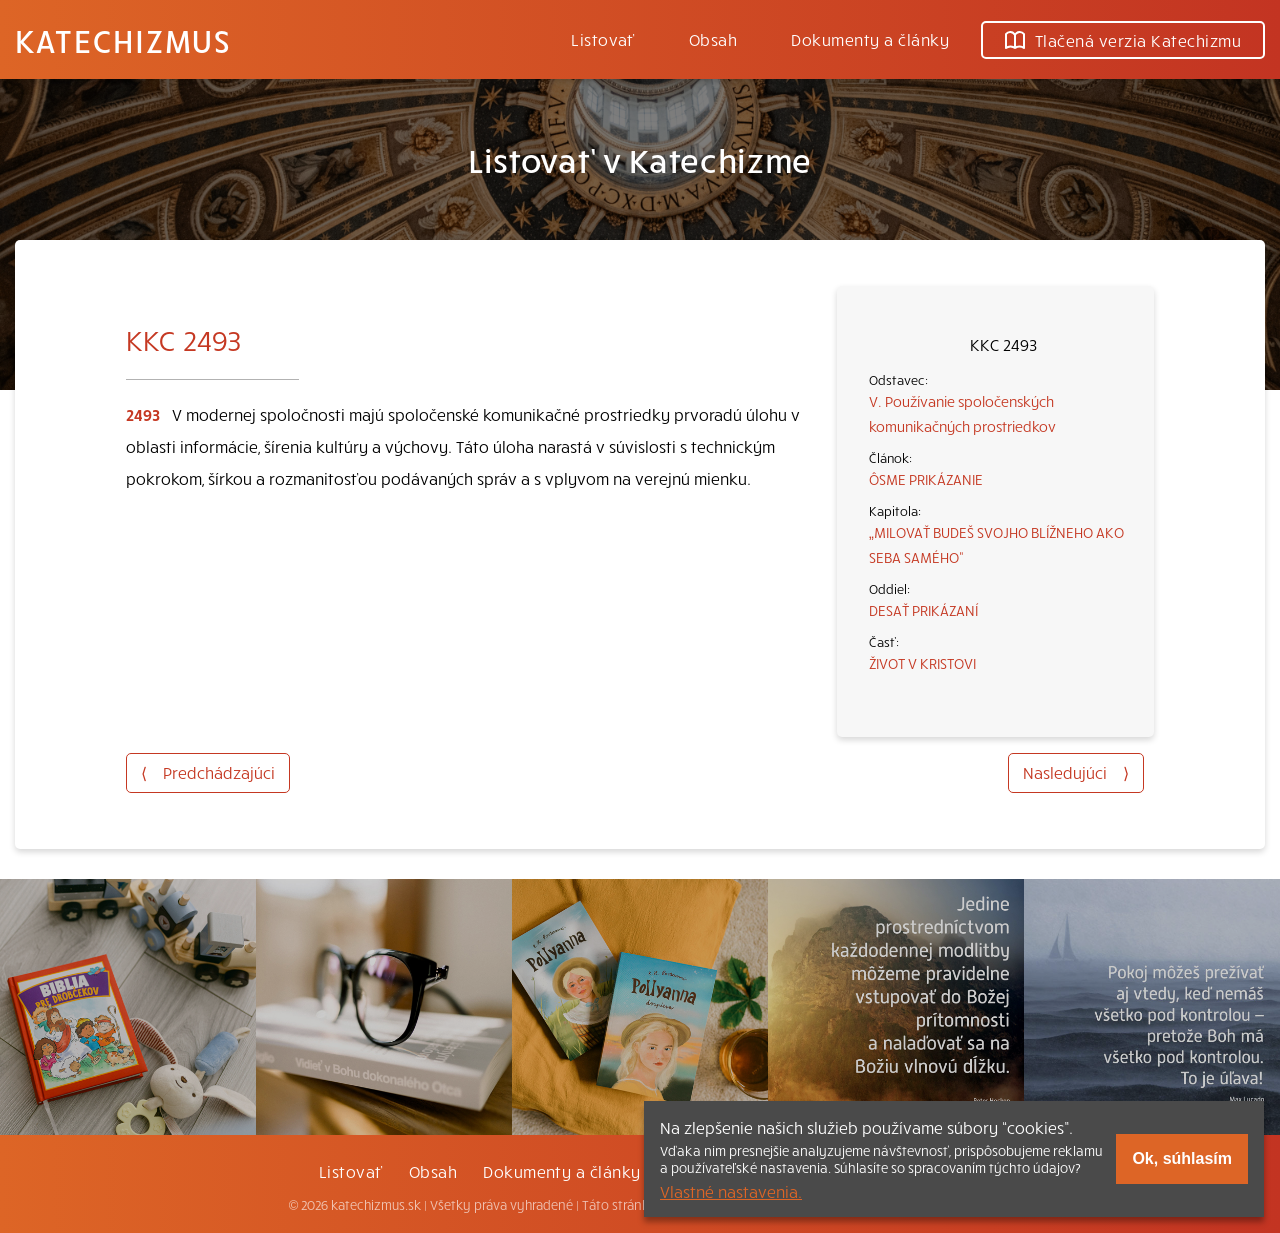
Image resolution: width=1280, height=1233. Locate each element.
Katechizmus (123, 40)
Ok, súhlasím (1182, 1158)
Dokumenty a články (870, 39)
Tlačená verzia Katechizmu (1123, 40)
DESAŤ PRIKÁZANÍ (923, 610)
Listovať (603, 39)
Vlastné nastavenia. (731, 1191)
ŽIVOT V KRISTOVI (922, 663)
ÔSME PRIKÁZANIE (926, 479)
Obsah (713, 39)
